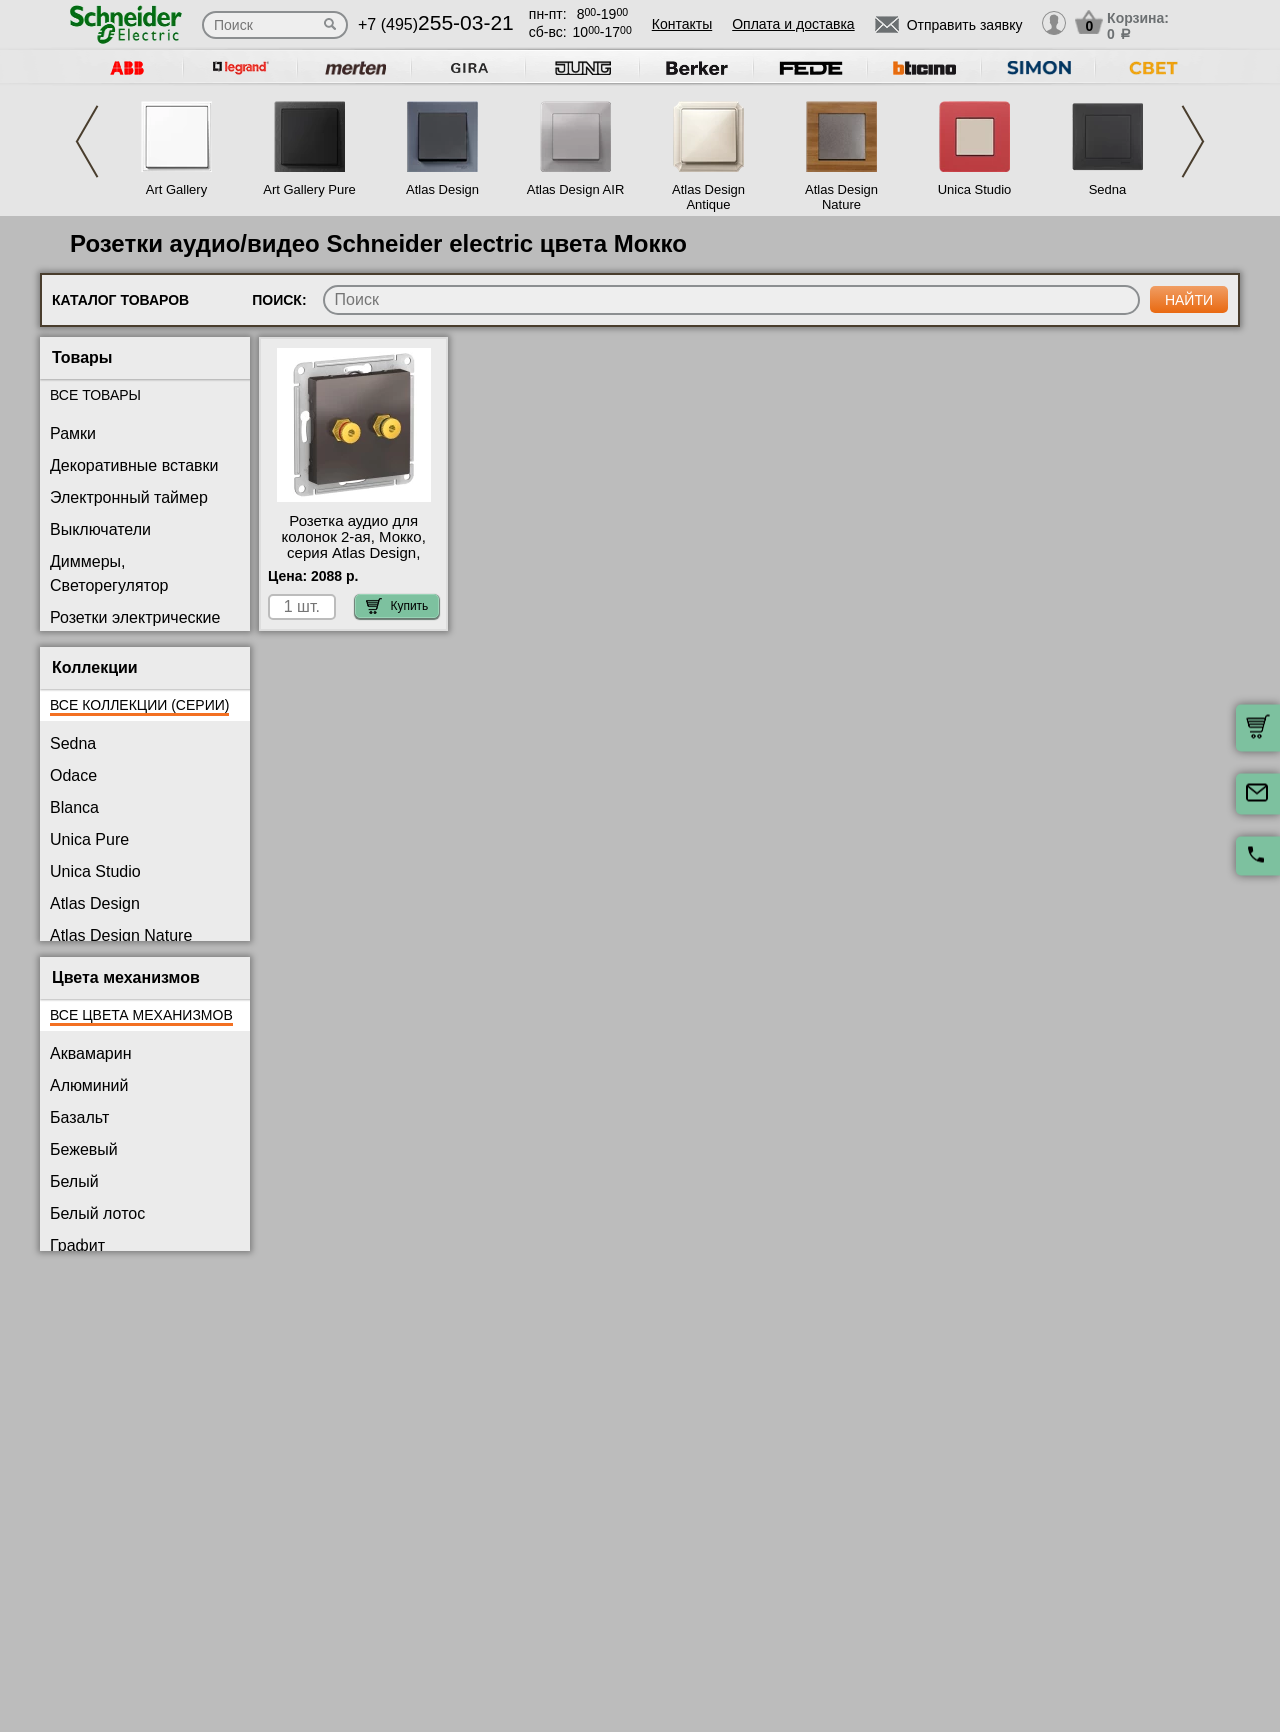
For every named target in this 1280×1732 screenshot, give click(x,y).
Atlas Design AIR (576, 189)
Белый (74, 1181)
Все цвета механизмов (141, 1015)
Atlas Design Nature (841, 197)
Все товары (95, 395)
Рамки (73, 433)
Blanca (74, 807)
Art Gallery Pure (309, 189)
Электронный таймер (129, 497)
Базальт (79, 1117)
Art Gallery (176, 189)
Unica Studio (975, 189)
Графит (77, 1245)
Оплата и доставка (793, 24)
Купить (397, 606)
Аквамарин (90, 1053)
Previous (87, 141)
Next (1193, 141)
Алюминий (89, 1085)
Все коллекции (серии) (139, 705)
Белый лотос (97, 1213)
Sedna (1108, 189)
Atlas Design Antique (708, 197)
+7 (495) (436, 24)
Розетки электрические (135, 617)
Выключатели (100, 529)
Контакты (682, 24)
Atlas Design (442, 189)
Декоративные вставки (134, 465)
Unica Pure (89, 839)
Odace (73, 775)
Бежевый (84, 1149)
